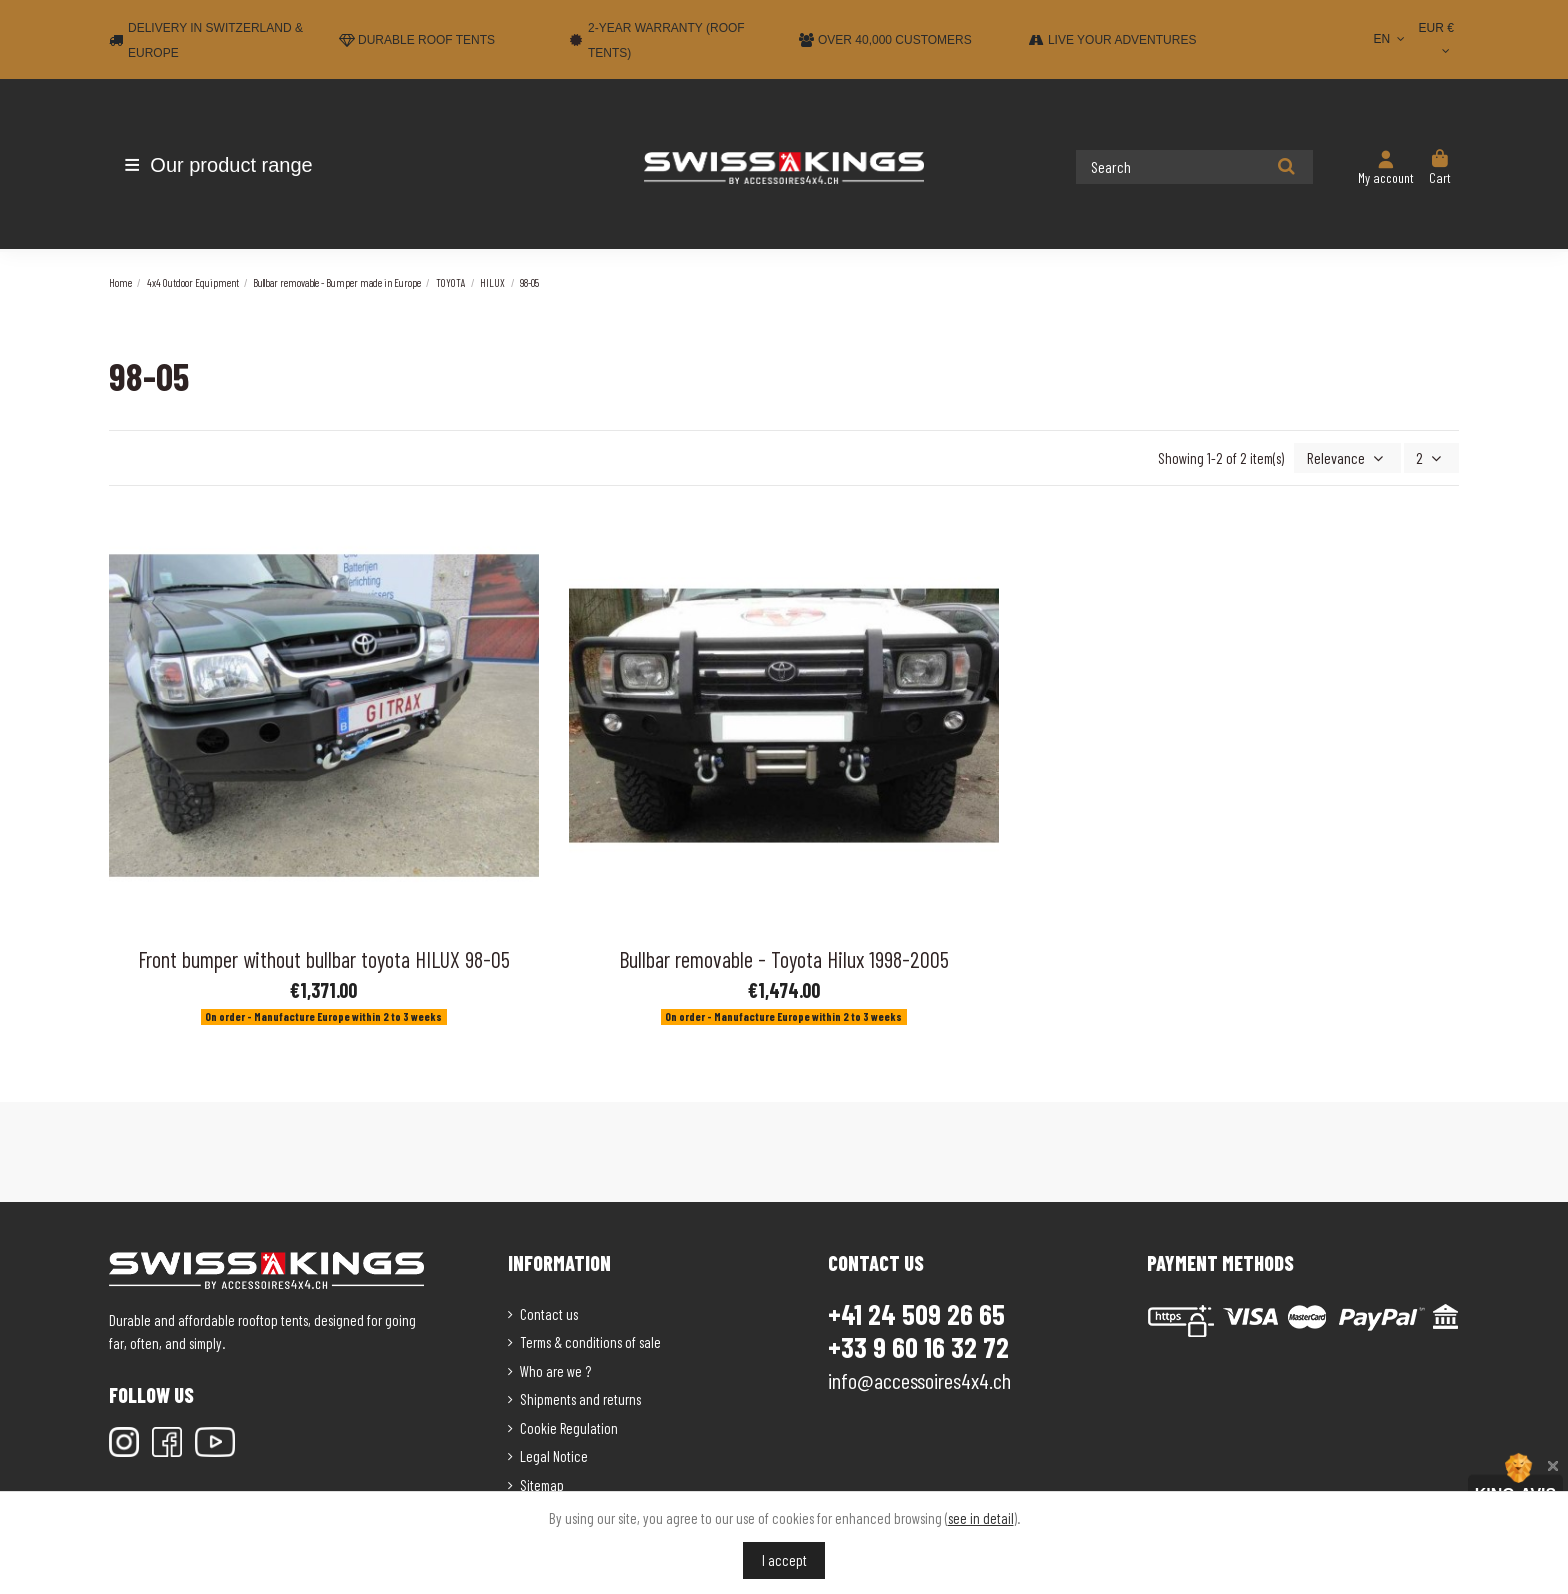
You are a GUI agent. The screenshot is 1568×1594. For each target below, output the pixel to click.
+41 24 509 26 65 (916, 1312)
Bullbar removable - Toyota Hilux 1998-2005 (784, 957)
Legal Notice (554, 1454)
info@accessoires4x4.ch (919, 1378)
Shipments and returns (580, 1397)
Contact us (549, 1312)
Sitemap (542, 1483)
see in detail (981, 1518)
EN (1390, 39)
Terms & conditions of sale (590, 1340)
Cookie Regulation (569, 1426)
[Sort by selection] (1352, 457)
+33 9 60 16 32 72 (918, 1345)
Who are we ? (555, 1369)
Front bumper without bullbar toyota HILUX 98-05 (324, 957)
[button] (226, 165)
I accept (784, 1560)
